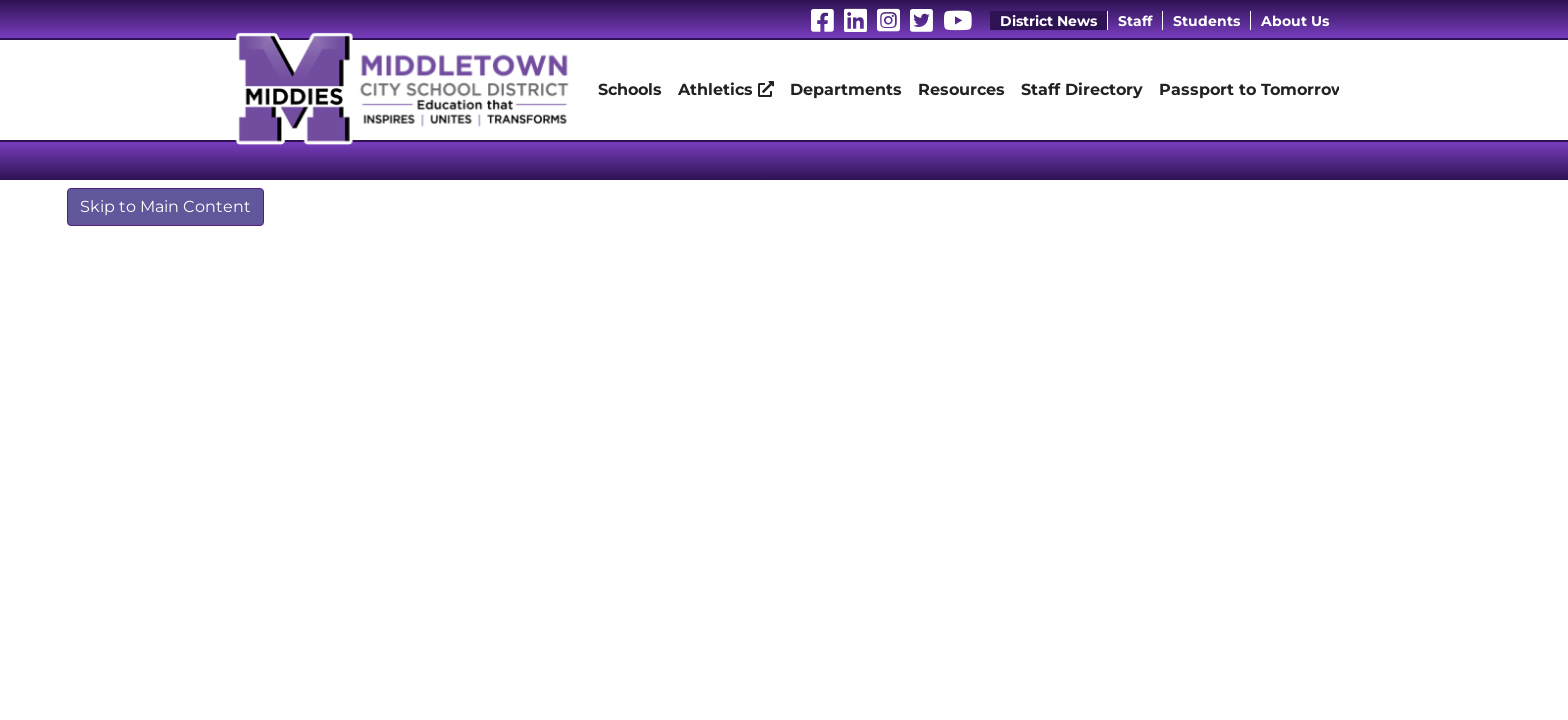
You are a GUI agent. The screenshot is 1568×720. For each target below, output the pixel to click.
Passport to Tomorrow (1252, 89)
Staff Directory (1082, 89)
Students (1206, 21)
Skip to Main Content (165, 206)
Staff (1135, 21)
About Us (1295, 21)
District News (1048, 21)
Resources (961, 89)
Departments (846, 89)
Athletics (726, 89)
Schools (630, 89)
